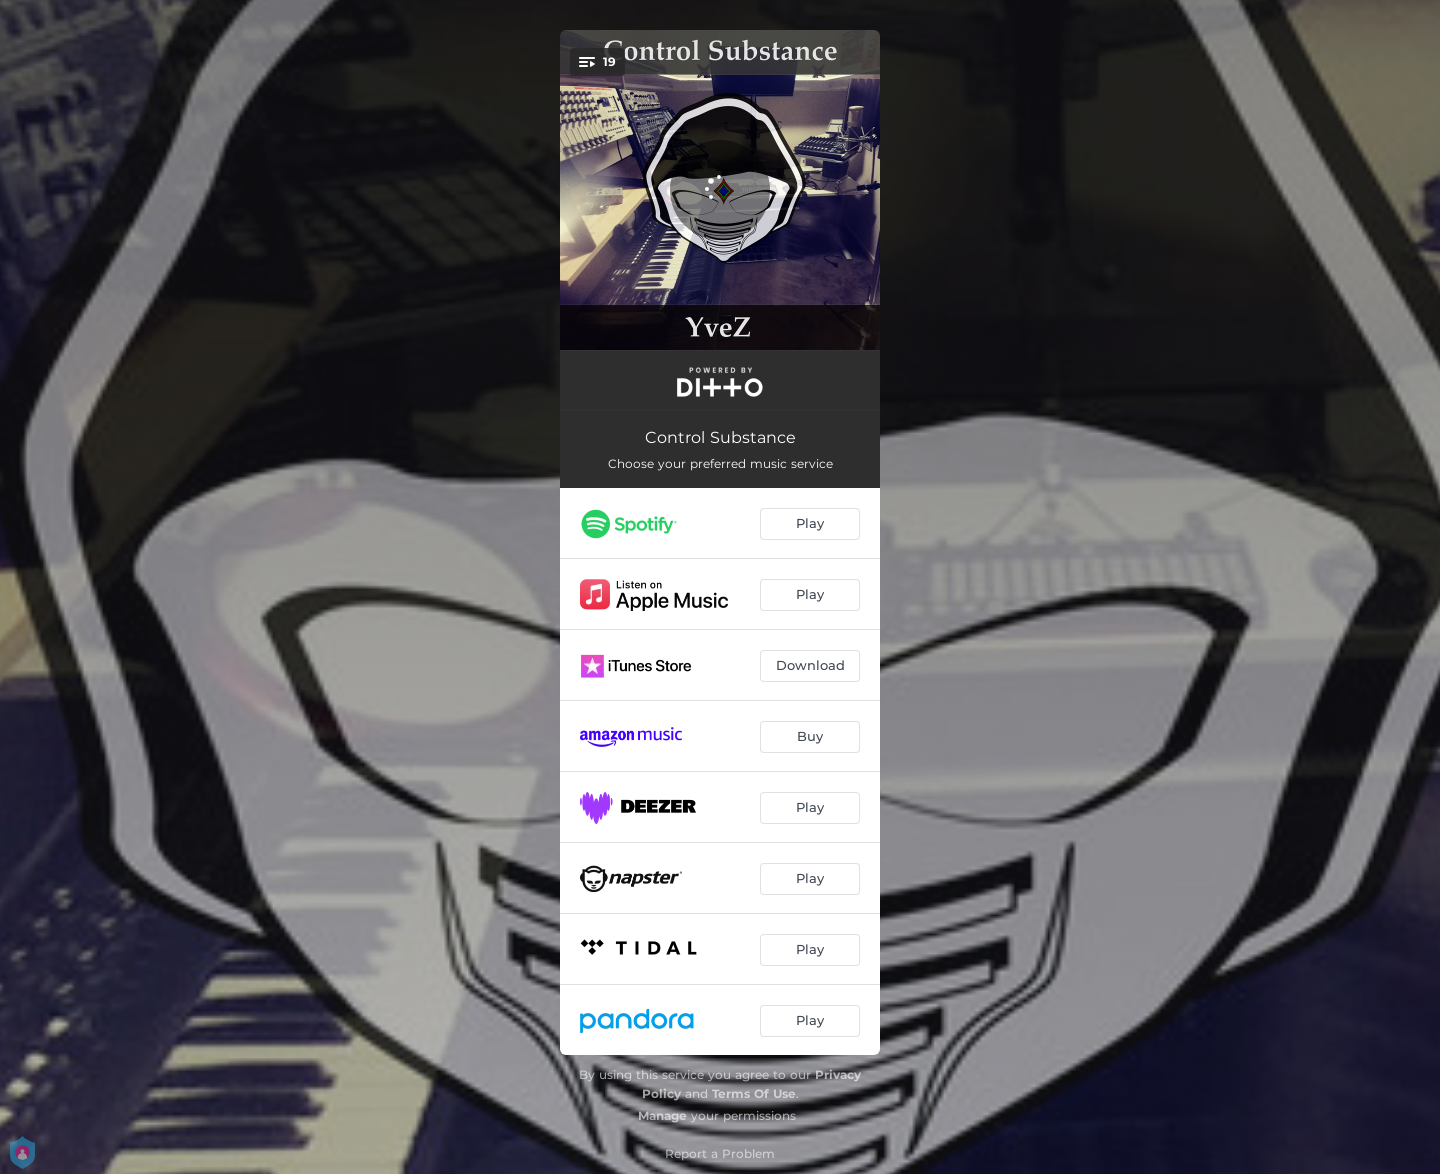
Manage (662, 1115)
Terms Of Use (754, 1093)
